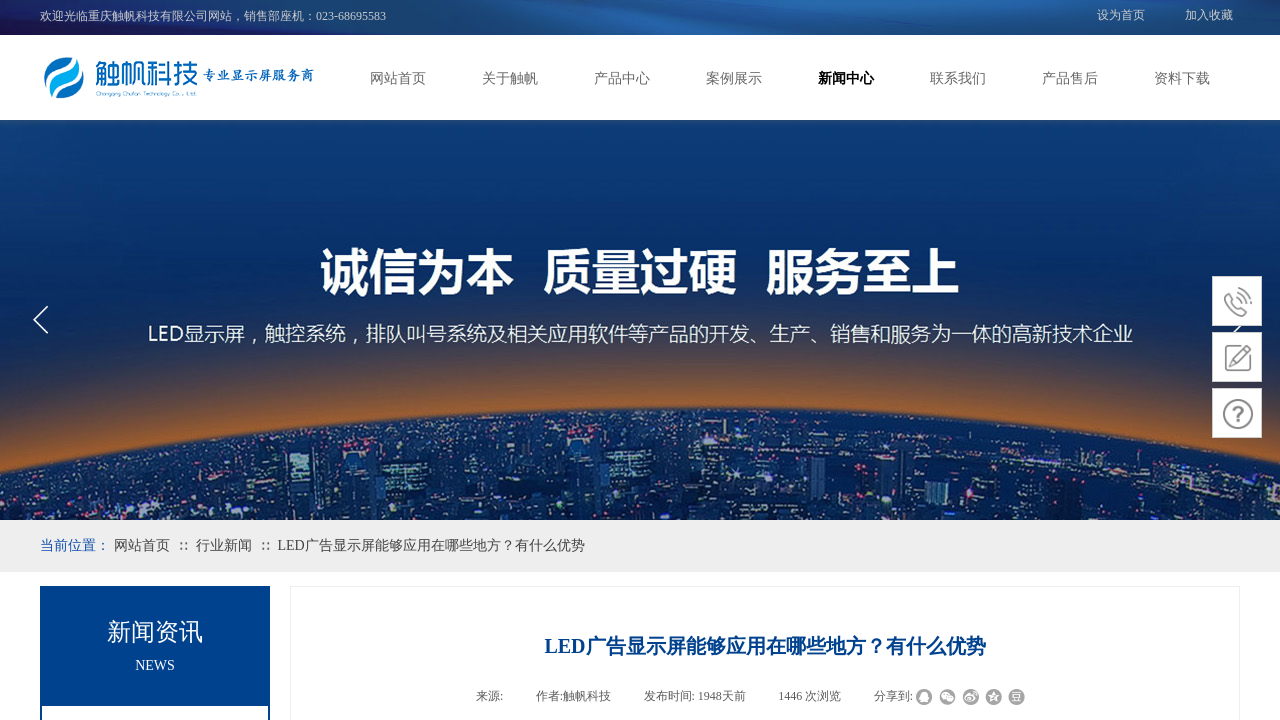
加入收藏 (1209, 15)
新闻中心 (846, 78)
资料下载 (1182, 78)
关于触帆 (510, 78)
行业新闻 (224, 545)
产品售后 (1070, 78)
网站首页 (398, 78)
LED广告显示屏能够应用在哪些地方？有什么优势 (430, 545)
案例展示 (734, 78)
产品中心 (622, 78)
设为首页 (1121, 15)
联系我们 (958, 78)
